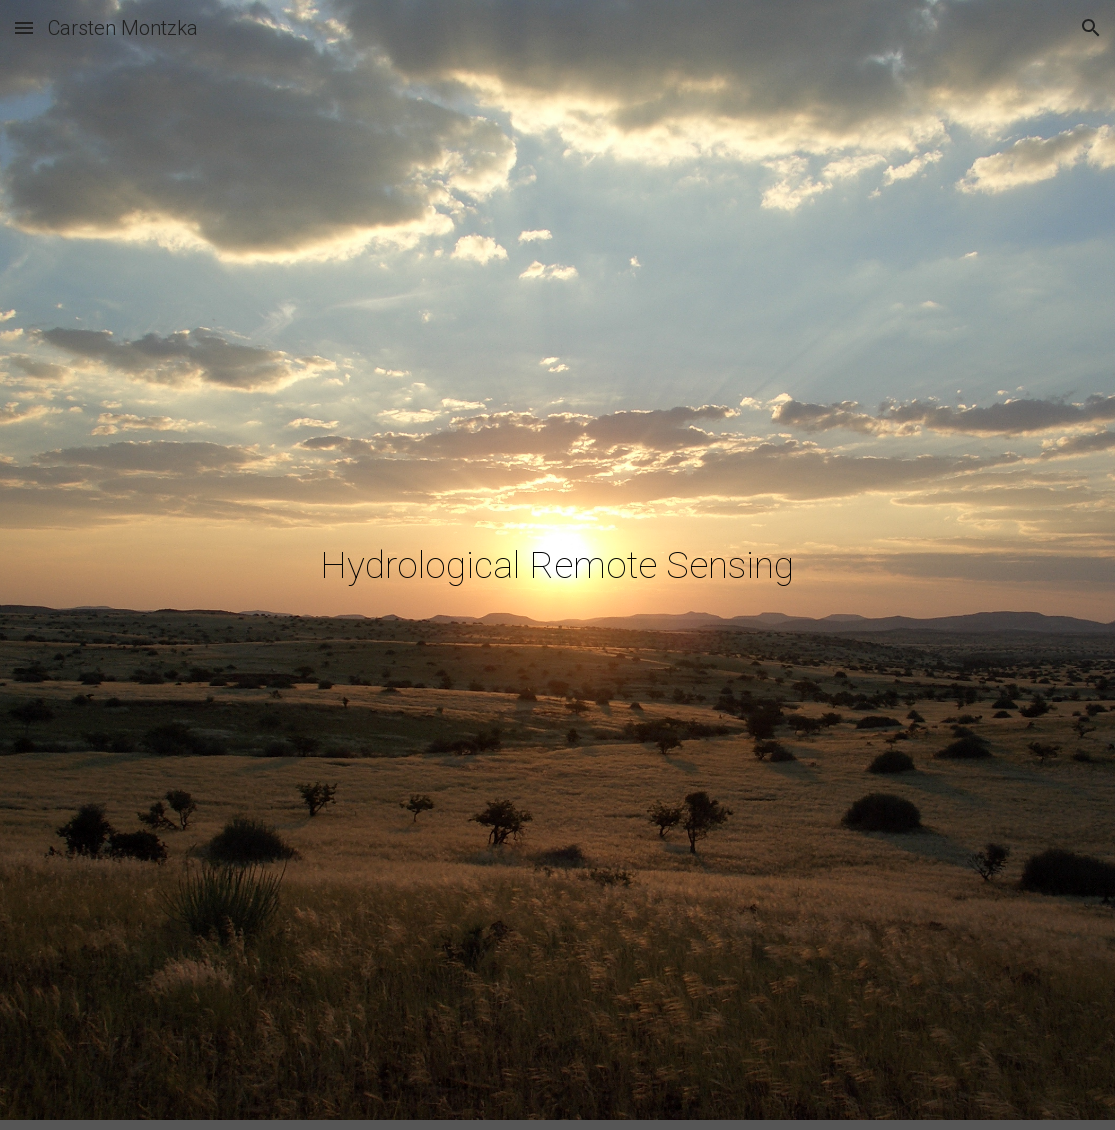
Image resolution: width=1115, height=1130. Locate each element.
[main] (558, 565)
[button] (24, 27)
